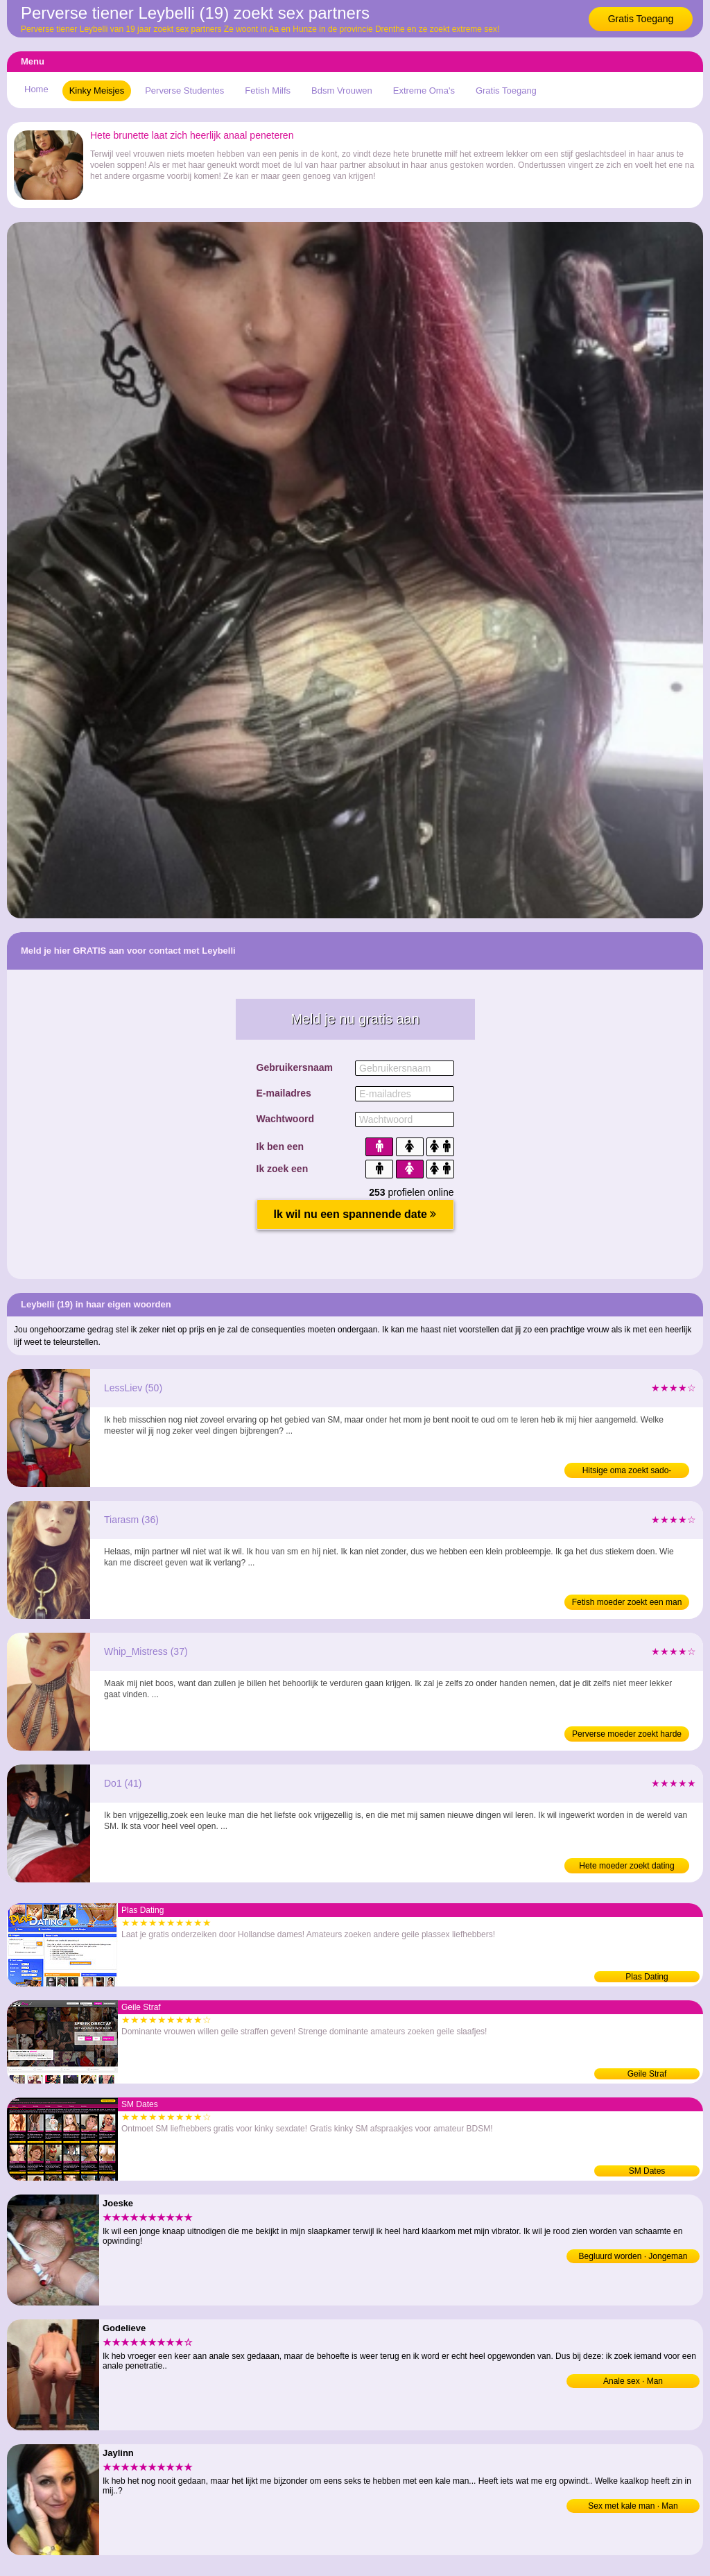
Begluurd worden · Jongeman (633, 2256)
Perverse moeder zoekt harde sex (627, 1735)
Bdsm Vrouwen (341, 90)
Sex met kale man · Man (632, 2506)
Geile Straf (647, 2074)
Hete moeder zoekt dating (626, 1866)
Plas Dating (646, 1977)
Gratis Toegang (641, 18)
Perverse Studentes (184, 90)
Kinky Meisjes (96, 90)
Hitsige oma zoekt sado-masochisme (627, 1472)
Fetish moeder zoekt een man (627, 1602)
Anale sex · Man (633, 2381)
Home (36, 89)
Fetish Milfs (268, 90)
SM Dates (647, 2171)
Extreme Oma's (424, 90)
